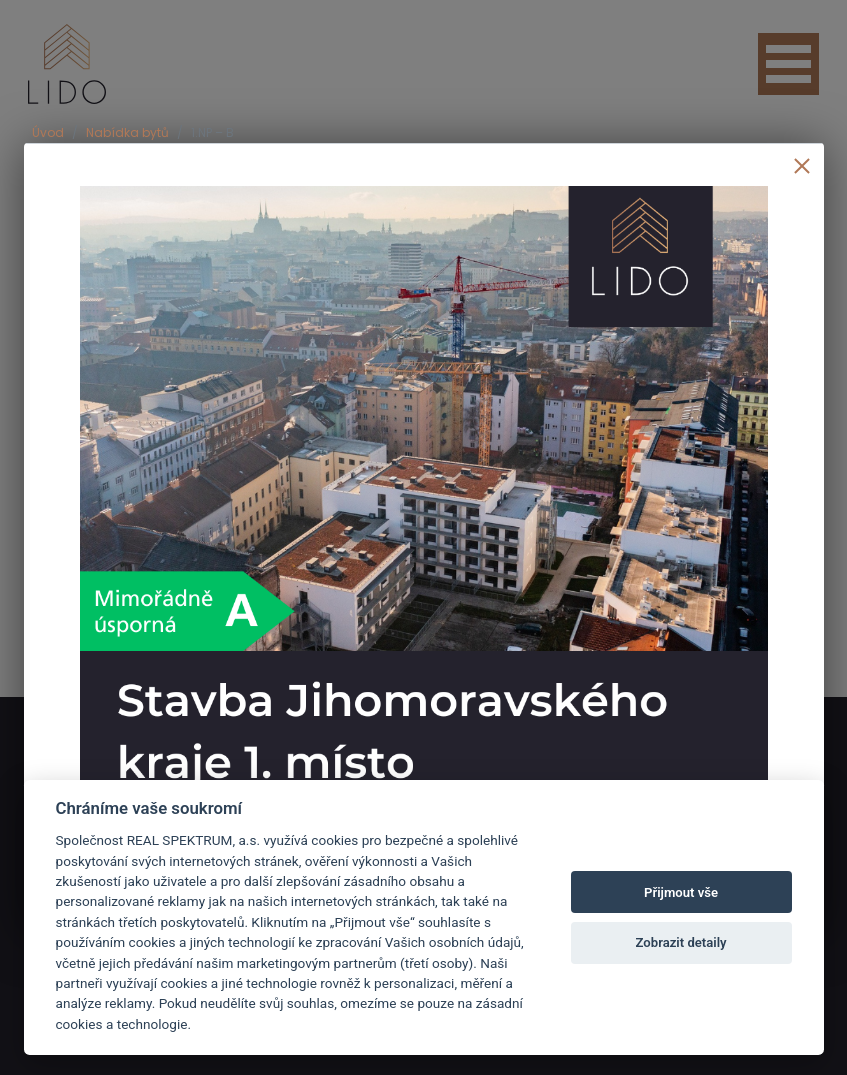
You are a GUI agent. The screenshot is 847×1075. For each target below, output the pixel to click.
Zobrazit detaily (681, 942)
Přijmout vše (681, 892)
